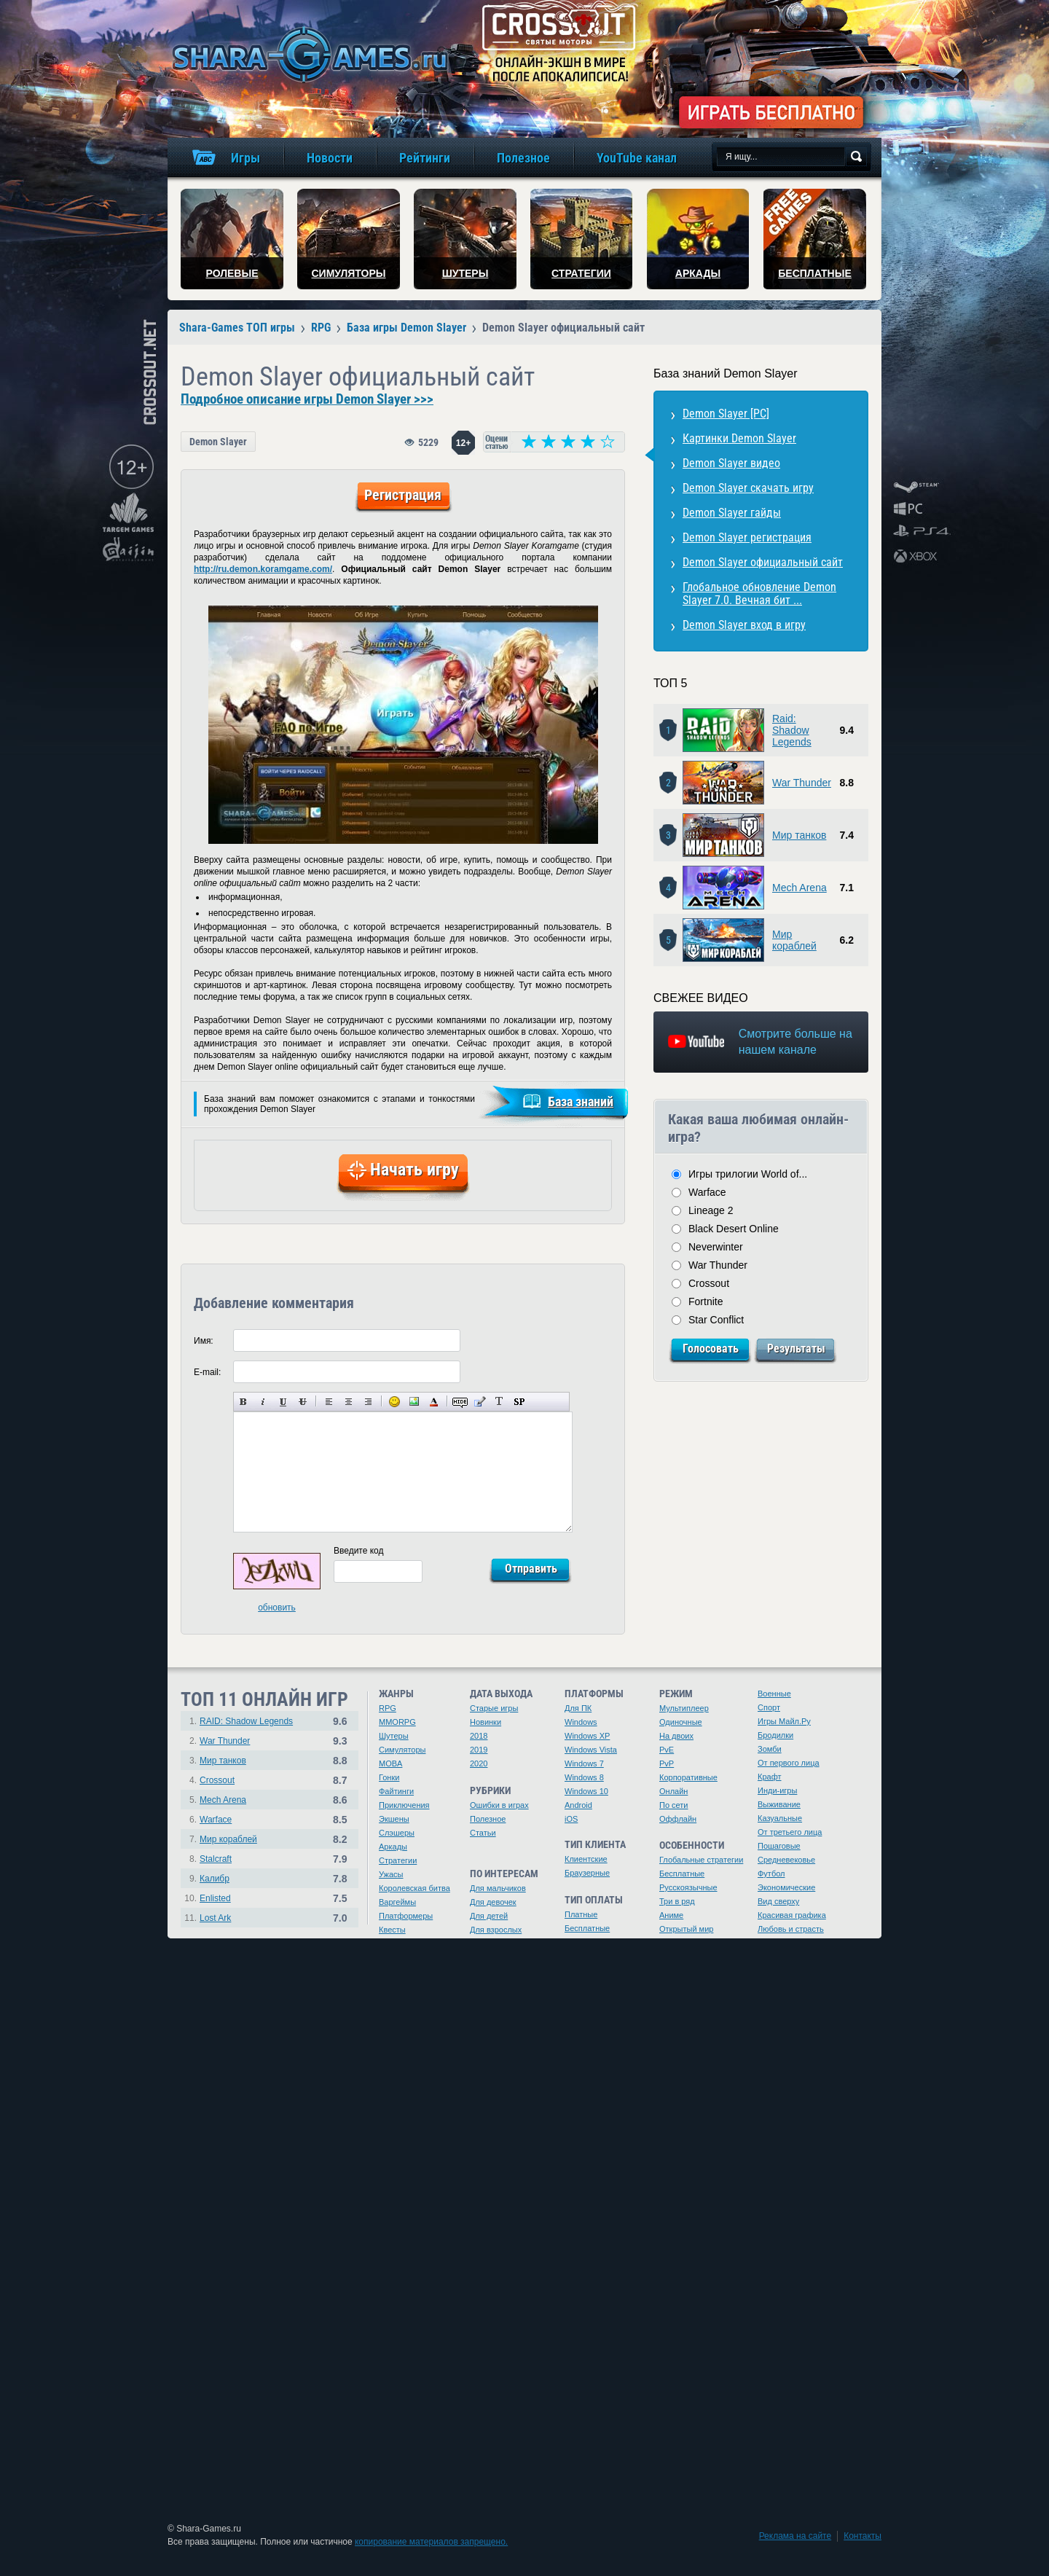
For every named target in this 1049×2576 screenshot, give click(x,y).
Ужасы (391, 1874)
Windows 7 (584, 1763)
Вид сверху (778, 1901)
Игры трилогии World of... (747, 1174)
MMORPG (397, 1722)
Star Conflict (716, 1320)
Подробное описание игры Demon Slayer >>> (307, 399)
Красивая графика (792, 1915)
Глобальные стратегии (701, 1859)
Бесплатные (587, 1928)
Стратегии (398, 1860)
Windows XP (587, 1735)
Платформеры (406, 1915)
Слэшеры (397, 1832)
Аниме (671, 1915)
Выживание (779, 1804)
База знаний (580, 1101)
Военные (774, 1693)
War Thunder (801, 782)
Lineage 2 (711, 1210)
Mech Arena (799, 887)
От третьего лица (790, 1832)
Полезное (488, 1818)
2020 (478, 1763)
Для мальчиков (498, 1888)
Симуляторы (402, 1749)
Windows (581, 1722)
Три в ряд (677, 1901)
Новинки (485, 1722)
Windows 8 (584, 1777)
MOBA (390, 1763)
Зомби (770, 1749)
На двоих (676, 1735)
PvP (666, 1763)
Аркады (393, 1846)
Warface (707, 1192)
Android (578, 1805)
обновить (277, 1607)
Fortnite (705, 1301)
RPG (387, 1708)
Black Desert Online (733, 1228)
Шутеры (394, 1735)
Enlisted (215, 1898)
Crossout (708, 1283)
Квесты (392, 1929)
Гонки (389, 1777)
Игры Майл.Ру (784, 1721)
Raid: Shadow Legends (792, 730)
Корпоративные (688, 1777)
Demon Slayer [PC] (726, 413)
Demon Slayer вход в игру (744, 625)
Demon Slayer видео (731, 463)
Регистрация (402, 495)
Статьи (483, 1832)
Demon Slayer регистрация (747, 537)
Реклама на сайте (795, 2536)
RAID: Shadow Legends (246, 1721)
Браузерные (587, 1872)
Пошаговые (779, 1845)
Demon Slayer (218, 441)
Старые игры (494, 1708)
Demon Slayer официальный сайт (763, 562)
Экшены (394, 1818)
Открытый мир (686, 1929)
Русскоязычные (688, 1887)
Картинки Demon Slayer (739, 438)
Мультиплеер (684, 1708)
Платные (581, 1914)
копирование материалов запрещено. (431, 2542)
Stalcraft (216, 1859)
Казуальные (780, 1818)
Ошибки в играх (499, 1805)
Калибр (214, 1879)
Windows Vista (591, 1749)
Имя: (203, 1341)
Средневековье (786, 1859)
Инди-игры (777, 1790)
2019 (478, 1749)
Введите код (359, 1551)
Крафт (770, 1776)
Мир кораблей (794, 940)
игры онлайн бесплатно (307, 54)
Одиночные (680, 1722)
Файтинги (396, 1791)
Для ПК (578, 1708)
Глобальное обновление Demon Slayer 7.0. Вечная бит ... (759, 593)
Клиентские (586, 1859)
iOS (571, 1818)
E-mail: (207, 1372)
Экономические (786, 1887)
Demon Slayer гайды (732, 513)
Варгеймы (397, 1902)
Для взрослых (496, 1929)
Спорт (769, 1707)
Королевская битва (414, 1888)
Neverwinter (715, 1247)
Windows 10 (586, 1791)
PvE (666, 1749)
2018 (478, 1735)
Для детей (489, 1915)
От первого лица (789, 1762)
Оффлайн (677, 1818)
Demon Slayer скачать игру (748, 488)
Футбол (771, 1873)
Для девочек (493, 1902)
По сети (673, 1805)
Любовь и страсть (791, 1929)
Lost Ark (215, 1918)
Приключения (404, 1805)
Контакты (862, 2536)
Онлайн (673, 1791)
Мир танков (799, 835)
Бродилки (775, 1735)
